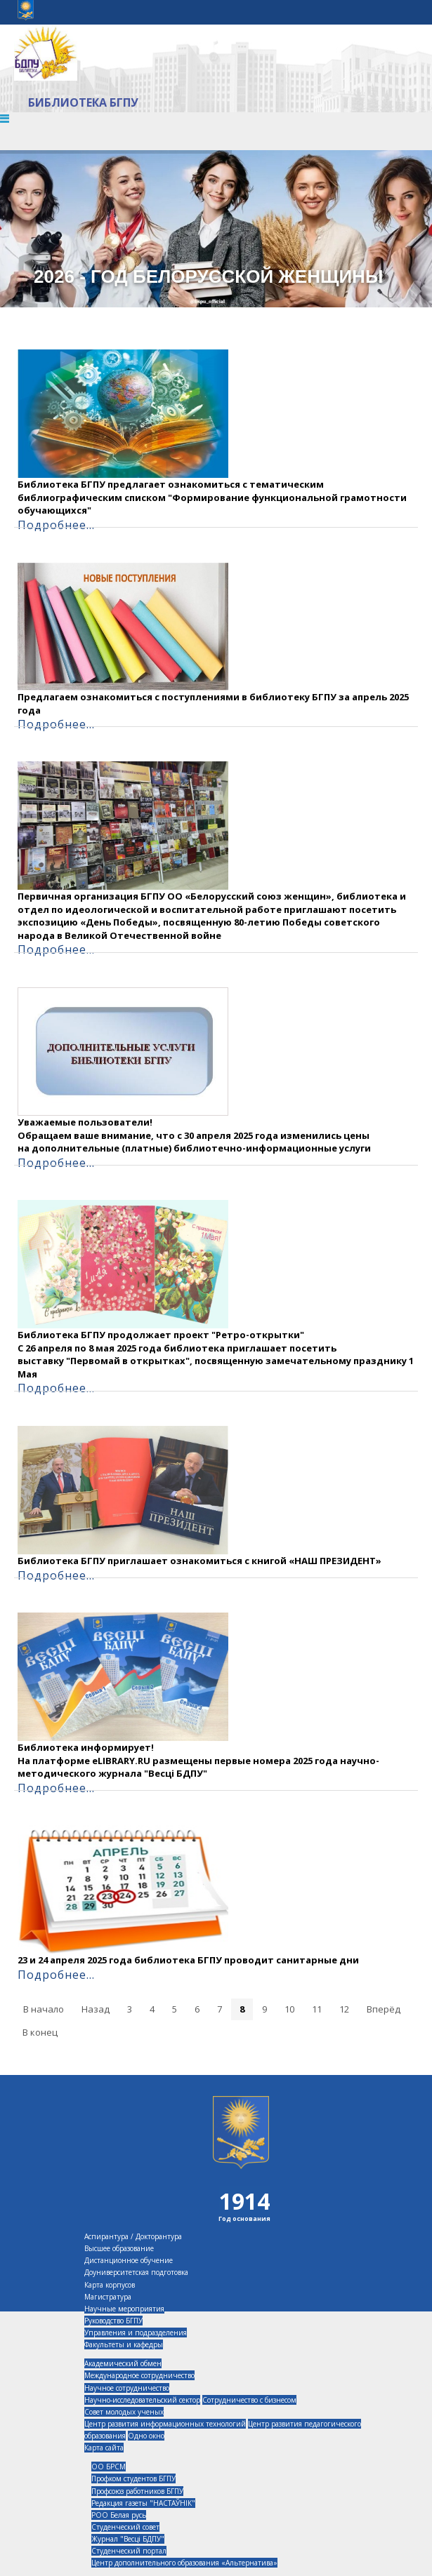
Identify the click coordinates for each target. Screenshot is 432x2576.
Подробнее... (56, 525)
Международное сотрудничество (139, 2375)
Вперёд (383, 2009)
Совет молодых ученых (124, 2412)
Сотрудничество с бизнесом (249, 2400)
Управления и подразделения (135, 2332)
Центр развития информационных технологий (165, 2424)
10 (289, 2009)
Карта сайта (104, 2447)
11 (317, 2009)
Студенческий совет (125, 2527)
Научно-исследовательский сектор (142, 2400)
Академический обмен (123, 2363)
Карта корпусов (109, 2285)
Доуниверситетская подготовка (136, 2272)
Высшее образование (119, 2248)
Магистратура (107, 2297)
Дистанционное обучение (128, 2260)
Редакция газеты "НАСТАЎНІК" (143, 2503)
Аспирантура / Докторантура (133, 2236)
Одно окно (146, 2436)
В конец (40, 2032)
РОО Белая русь (118, 2515)
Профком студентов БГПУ (133, 2478)
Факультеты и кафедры (123, 2344)
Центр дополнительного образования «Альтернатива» (184, 2563)
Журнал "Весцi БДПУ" (127, 2539)
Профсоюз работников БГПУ (137, 2491)
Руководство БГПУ (113, 2320)
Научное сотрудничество (126, 2388)
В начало (43, 2009)
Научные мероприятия (124, 2309)
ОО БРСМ (108, 2466)
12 (344, 2009)
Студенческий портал (128, 2551)
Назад (95, 2009)
